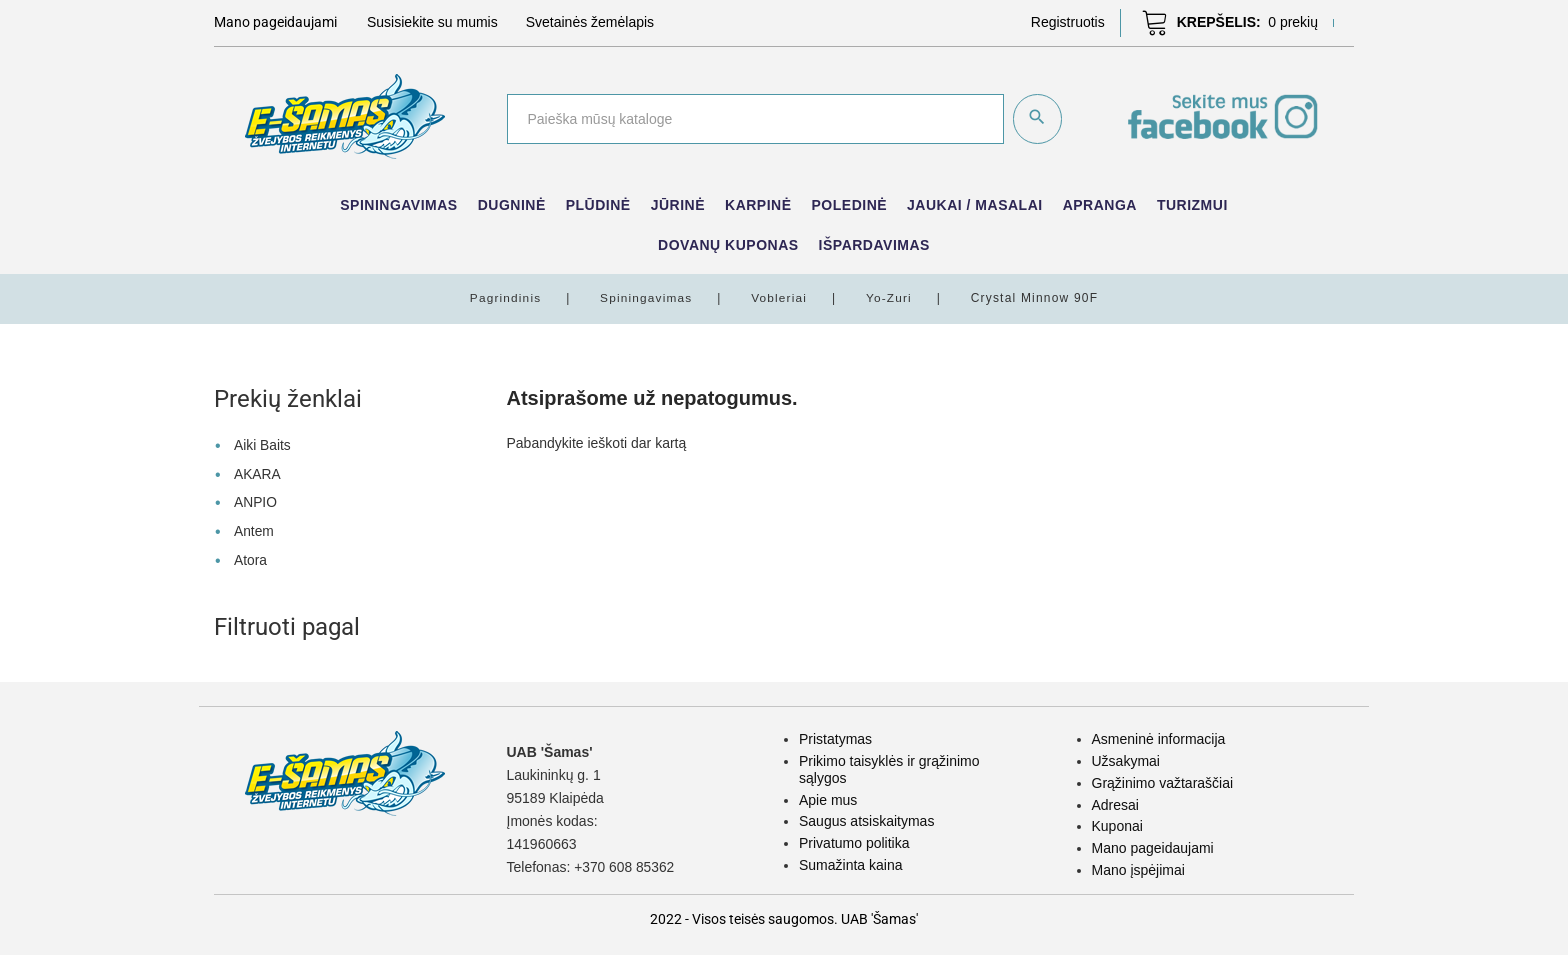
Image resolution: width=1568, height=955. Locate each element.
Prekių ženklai (288, 399)
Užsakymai (1126, 757)
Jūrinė (678, 205)
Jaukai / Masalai (975, 205)
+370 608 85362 (625, 864)
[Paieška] (754, 119)
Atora (250, 556)
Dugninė (512, 205)
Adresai (1115, 801)
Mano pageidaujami (1153, 844)
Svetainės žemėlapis (590, 22)
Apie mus (828, 796)
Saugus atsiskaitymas (866, 818)
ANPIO (256, 500)
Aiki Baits (263, 445)
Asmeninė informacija (1159, 736)
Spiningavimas (398, 205)
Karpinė (758, 205)
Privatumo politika (854, 839)
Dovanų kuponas (728, 245)
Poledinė (850, 205)
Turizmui (1192, 205)
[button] (1068, 22)
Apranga (1100, 205)
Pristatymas (835, 736)
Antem (254, 528)
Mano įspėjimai (1138, 866)
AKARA (257, 473)
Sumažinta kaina (851, 861)
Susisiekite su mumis (432, 22)
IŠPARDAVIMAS (874, 245)
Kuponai (1117, 823)
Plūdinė (598, 205)
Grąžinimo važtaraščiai (1163, 779)
